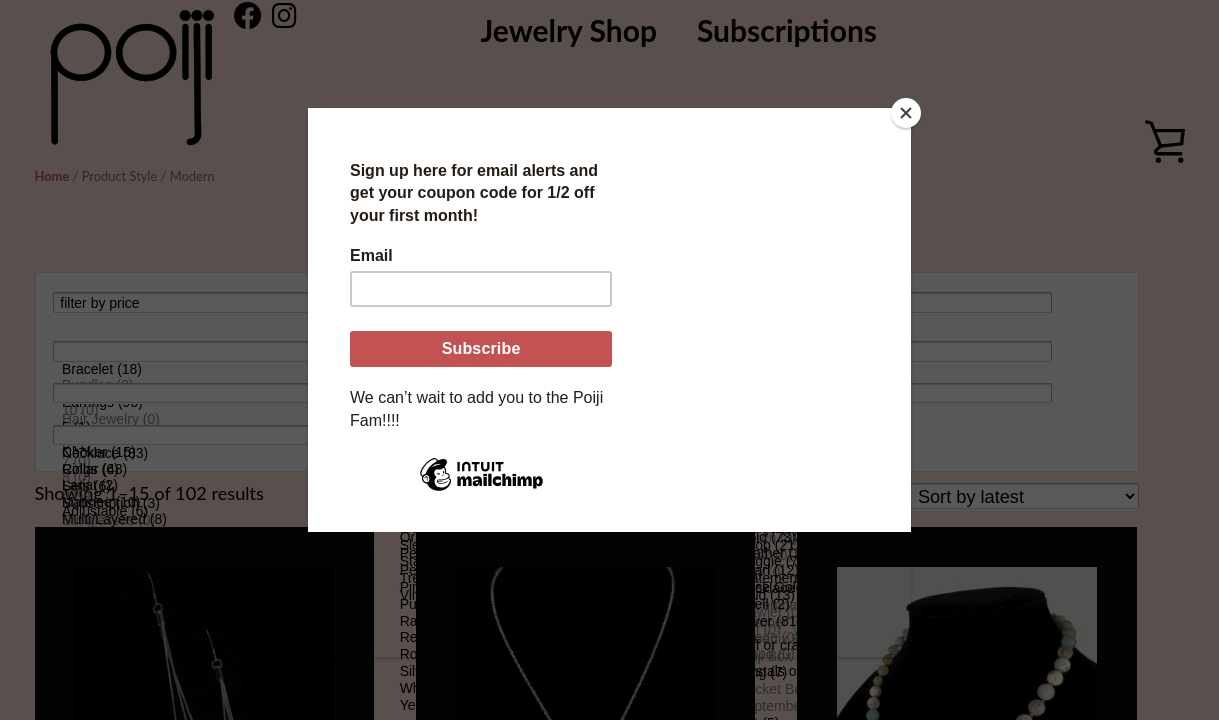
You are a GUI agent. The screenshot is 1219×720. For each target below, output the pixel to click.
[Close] (906, 113)
